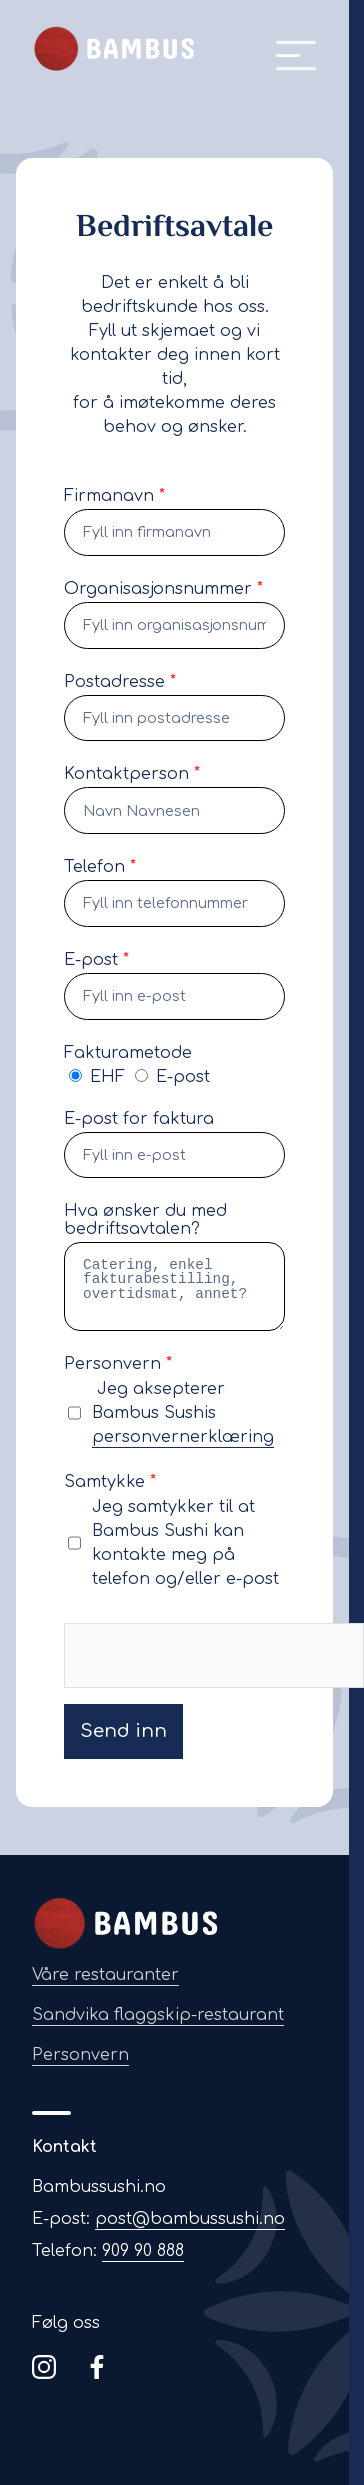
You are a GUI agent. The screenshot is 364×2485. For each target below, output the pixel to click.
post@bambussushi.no (190, 2219)
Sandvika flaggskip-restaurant (158, 2015)
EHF (99, 1077)
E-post (172, 1077)
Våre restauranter (105, 1975)
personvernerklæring (183, 1437)
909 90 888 (143, 2251)
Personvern (80, 2055)
